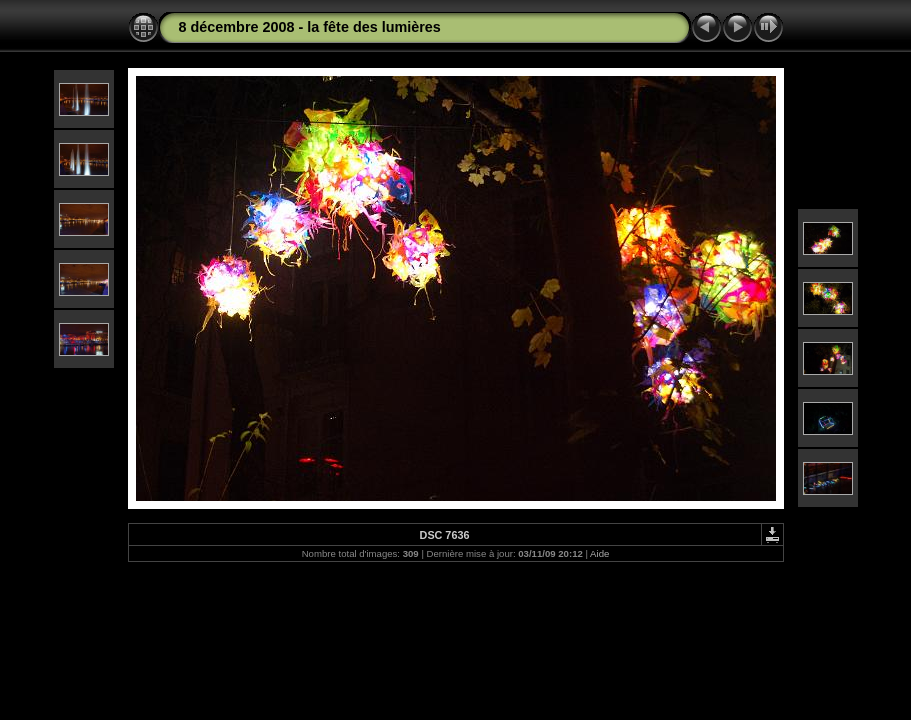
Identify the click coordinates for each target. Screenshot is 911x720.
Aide (599, 553)
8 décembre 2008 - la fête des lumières (310, 27)
